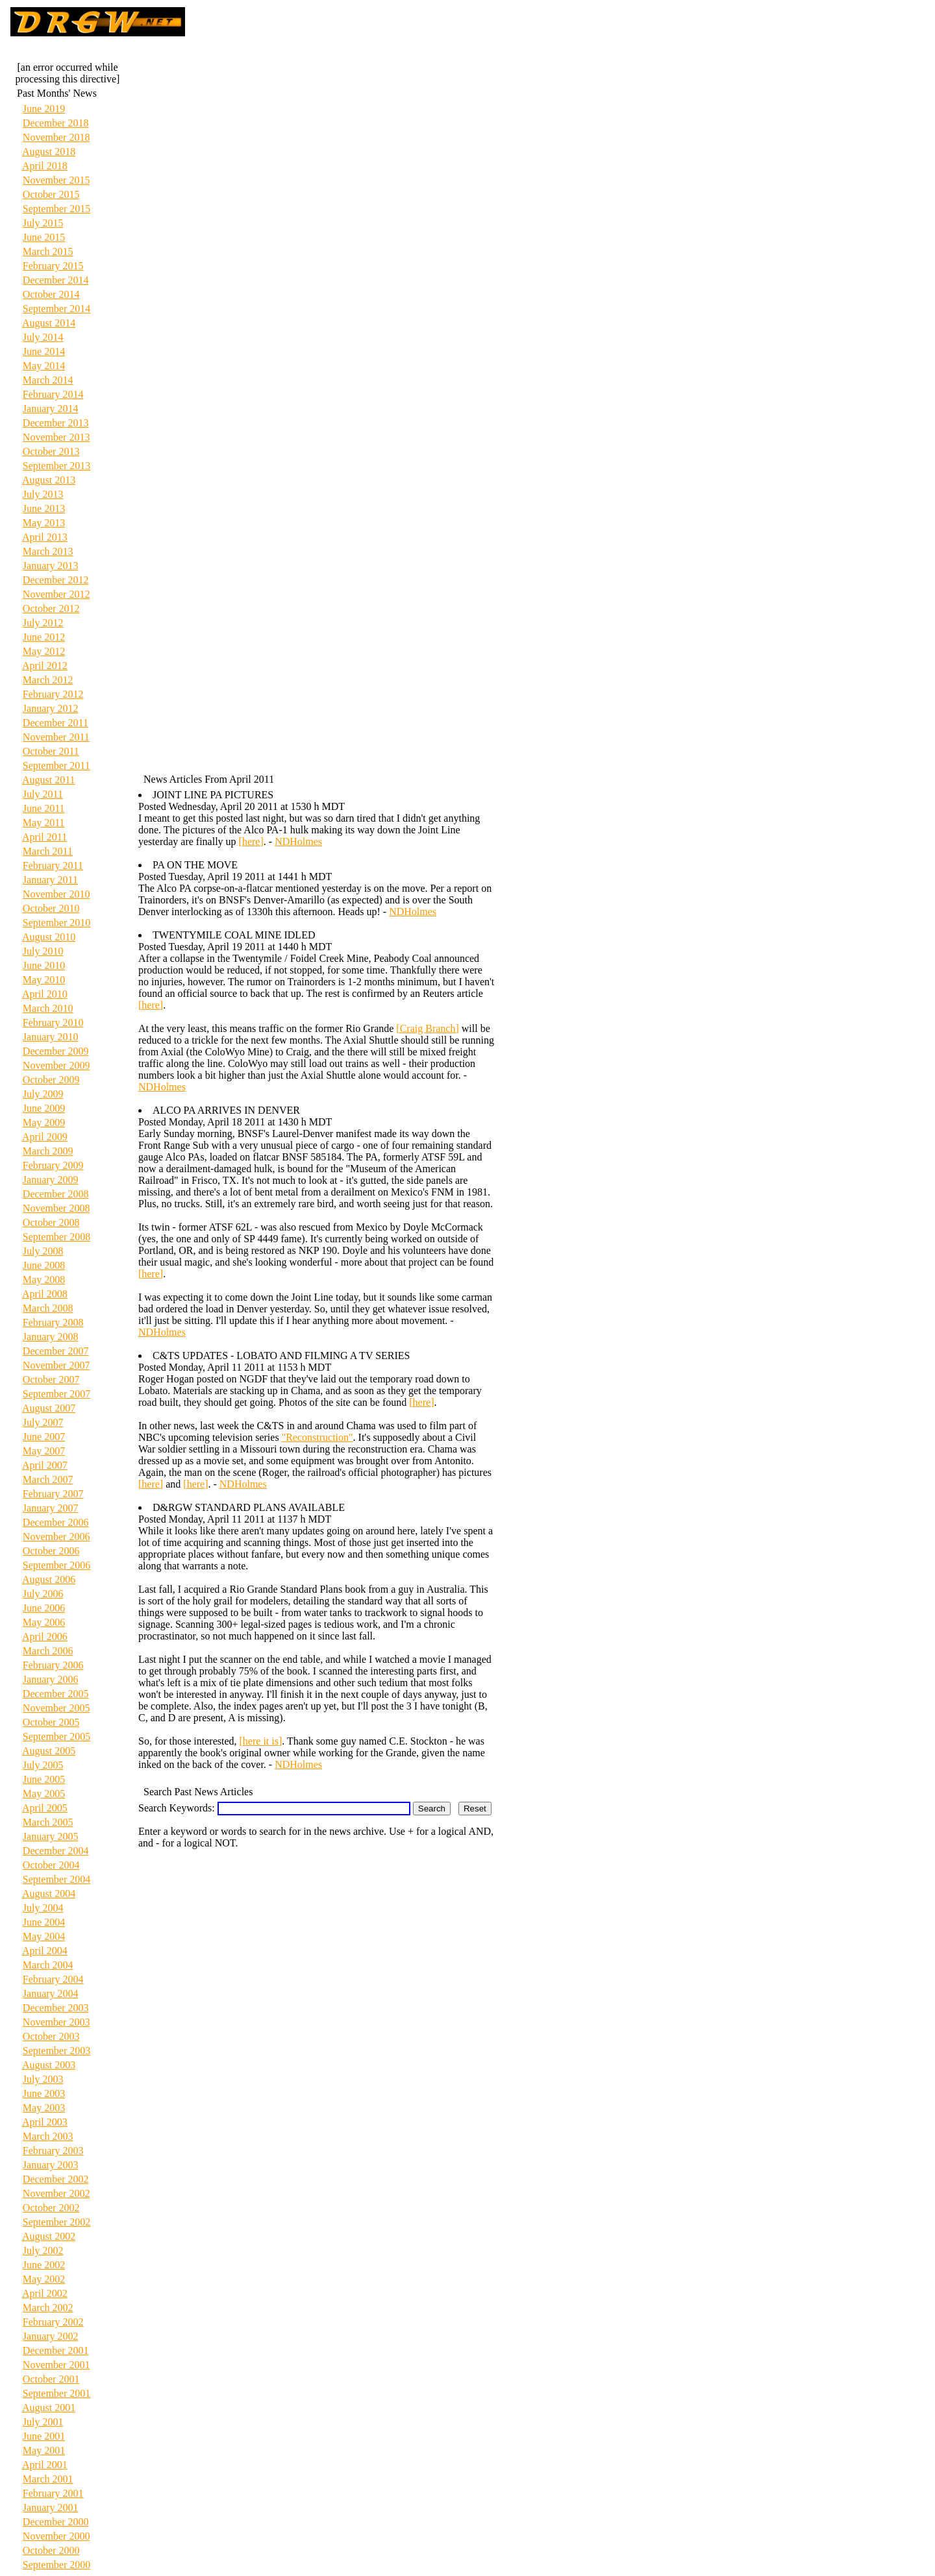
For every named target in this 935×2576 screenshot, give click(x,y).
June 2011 (44, 808)
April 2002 (45, 2293)
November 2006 (56, 1536)
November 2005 (56, 1707)
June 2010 (44, 965)
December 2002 (56, 2179)
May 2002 (44, 2279)
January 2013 (51, 565)
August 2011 (48, 779)
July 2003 (43, 2079)
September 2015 (56, 208)
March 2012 (48, 679)
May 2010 (44, 979)
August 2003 (48, 2064)
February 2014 (53, 394)
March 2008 (48, 1308)
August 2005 (48, 1750)
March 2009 (48, 1151)
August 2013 (48, 479)
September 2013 (56, 465)
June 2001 (44, 2436)
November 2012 (56, 594)
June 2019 (44, 108)
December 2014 (56, 280)
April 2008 (45, 1293)
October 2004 (51, 1865)
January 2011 (50, 879)
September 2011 (56, 765)
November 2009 (56, 1065)
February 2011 (53, 865)
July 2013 (43, 494)
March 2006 (48, 1650)
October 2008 (51, 1222)
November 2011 (56, 736)
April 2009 (45, 1136)
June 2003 (44, 2093)
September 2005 (56, 1736)
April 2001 (45, 2464)
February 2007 (53, 1493)
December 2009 (56, 1051)
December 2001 (56, 2350)
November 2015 (56, 180)
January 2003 (51, 2164)
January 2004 (51, 1993)
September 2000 (56, 2564)
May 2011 (44, 822)
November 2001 (56, 2364)
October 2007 (51, 1379)
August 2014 (48, 322)
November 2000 (56, 2536)
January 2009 (51, 1179)
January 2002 (51, 2336)
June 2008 (44, 1265)
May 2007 (44, 1450)
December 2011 (55, 722)
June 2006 (44, 1607)
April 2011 (44, 836)
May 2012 (44, 651)
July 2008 (43, 1251)
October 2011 (51, 751)
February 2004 (53, 1979)
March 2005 (48, 1822)
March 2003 (48, 2136)
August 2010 (48, 936)
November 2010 (56, 894)
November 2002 (56, 2193)
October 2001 (51, 2379)
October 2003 (51, 2036)
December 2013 (56, 422)
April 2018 (45, 165)
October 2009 (51, 1079)
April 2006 (45, 1636)
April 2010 (45, 994)
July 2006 (43, 1593)
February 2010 (53, 1022)
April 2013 (45, 537)
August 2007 (48, 1408)
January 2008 (51, 1336)
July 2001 (43, 2421)
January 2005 (51, 1836)
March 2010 (48, 1008)
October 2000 (51, 2550)
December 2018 (56, 123)
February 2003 (53, 2150)
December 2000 (56, 2521)
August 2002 (48, 2236)
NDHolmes (298, 841)
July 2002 (43, 2250)
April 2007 (45, 1465)
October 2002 (51, 2207)
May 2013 (44, 522)
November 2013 (56, 437)
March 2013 (48, 551)
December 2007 (56, 1350)
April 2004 (45, 1950)
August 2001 (48, 2407)
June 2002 (44, 2264)
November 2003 (56, 2022)
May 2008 (44, 1279)
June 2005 (44, 1779)
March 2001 (48, 2478)
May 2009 (44, 1122)
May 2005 (44, 1793)
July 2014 (43, 337)
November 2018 (56, 137)
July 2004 (43, 1907)
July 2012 (43, 622)
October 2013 (51, 451)
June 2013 (44, 508)
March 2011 (48, 851)
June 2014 (44, 351)
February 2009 (53, 1165)
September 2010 (56, 922)
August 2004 (48, 1893)
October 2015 (51, 194)
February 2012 (53, 694)
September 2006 (56, 1565)
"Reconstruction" (317, 1437)
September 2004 (56, 1879)
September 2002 (56, 2221)
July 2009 (43, 1093)
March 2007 (48, 1479)
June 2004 (44, 1922)
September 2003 (56, 2050)
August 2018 (48, 151)
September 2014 (56, 308)
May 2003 (44, 2107)
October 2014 (51, 294)
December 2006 (56, 1522)
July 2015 (43, 222)
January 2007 (51, 1508)
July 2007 (43, 1422)
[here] (251, 841)
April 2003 (45, 2122)
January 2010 (51, 1036)
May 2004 (44, 1936)
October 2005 (51, 1722)
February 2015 (53, 265)
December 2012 (56, 579)
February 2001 (53, 2493)
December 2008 (56, 1193)
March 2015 (48, 251)
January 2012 (51, 708)
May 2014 (44, 365)
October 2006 (51, 1550)
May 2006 (44, 1622)
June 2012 (44, 637)
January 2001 (51, 2507)
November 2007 (56, 1365)
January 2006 (51, 1679)
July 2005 (43, 1765)
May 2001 (44, 2450)
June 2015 (44, 237)
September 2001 (56, 2393)
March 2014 (48, 380)
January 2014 (51, 408)
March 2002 (48, 2307)
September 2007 (56, 1393)
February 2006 (53, 1665)
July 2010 (43, 951)
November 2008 (56, 1208)
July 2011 (43, 794)
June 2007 (44, 1436)
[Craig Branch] (427, 1028)
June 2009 (44, 1108)
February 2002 (53, 2321)
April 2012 (45, 665)
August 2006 (48, 1579)
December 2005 (56, 1693)
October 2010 (51, 908)
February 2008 (53, 1322)
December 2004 (56, 1850)
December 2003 (56, 2007)
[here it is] (261, 1741)
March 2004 (48, 1964)
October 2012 (51, 608)
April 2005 (45, 1807)
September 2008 (56, 1236)
